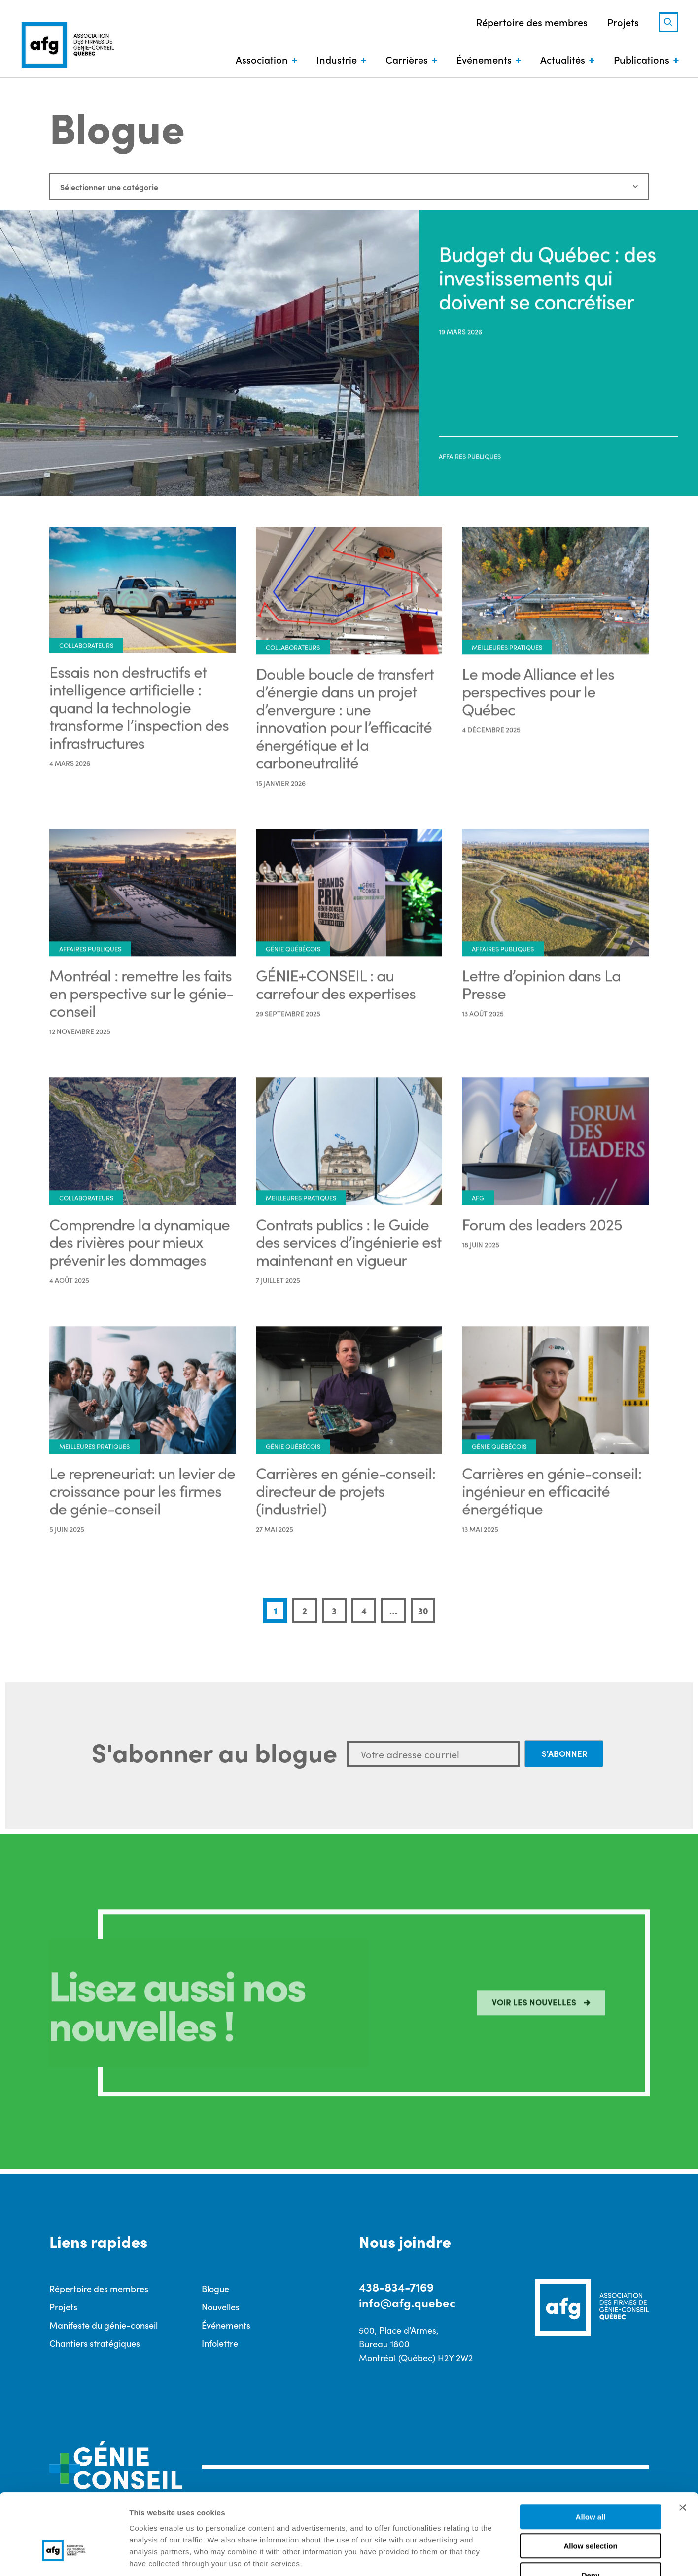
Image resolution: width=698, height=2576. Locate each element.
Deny (591, 2513)
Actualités (562, 59)
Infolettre (220, 2343)
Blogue (215, 2288)
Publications (641, 59)
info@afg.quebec (407, 2302)
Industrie (336, 59)
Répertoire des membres (532, 22)
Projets (623, 22)
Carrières (406, 59)
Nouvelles (221, 2307)
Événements (484, 59)
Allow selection (590, 2484)
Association (262, 59)
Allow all (591, 2455)
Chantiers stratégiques (94, 2343)
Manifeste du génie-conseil (103, 2325)
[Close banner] (682, 2445)
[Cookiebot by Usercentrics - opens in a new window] (64, 2556)
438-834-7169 (396, 2286)
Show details (517, 2556)
